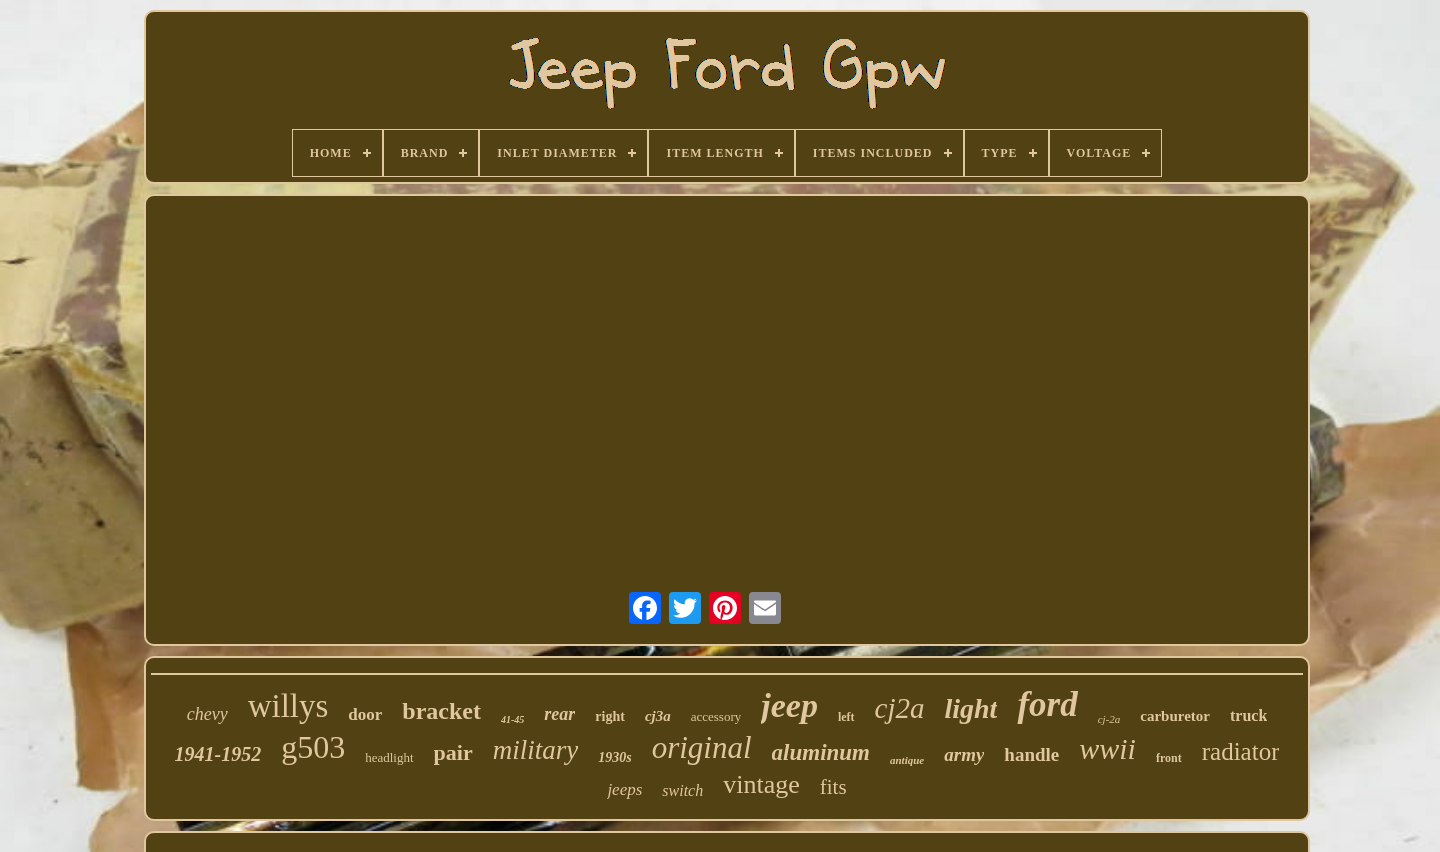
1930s (614, 757)
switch (682, 790)
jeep (789, 705)
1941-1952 (218, 754)
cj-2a (1109, 719)
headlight (389, 757)
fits (833, 787)
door (365, 714)
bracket (441, 711)
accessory (716, 716)
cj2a (900, 708)
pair (453, 752)
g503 (313, 747)
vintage (761, 784)
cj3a (658, 716)
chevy (207, 714)
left (846, 717)
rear (559, 714)
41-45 (512, 719)
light (970, 708)
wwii (1107, 748)
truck (1248, 715)
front (1169, 758)
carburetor (1175, 716)
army (964, 754)
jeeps (624, 789)
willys (288, 706)
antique (907, 760)
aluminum (821, 752)
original (702, 747)
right (610, 716)
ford (1047, 704)
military (536, 750)
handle (1031, 754)
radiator (1241, 751)
